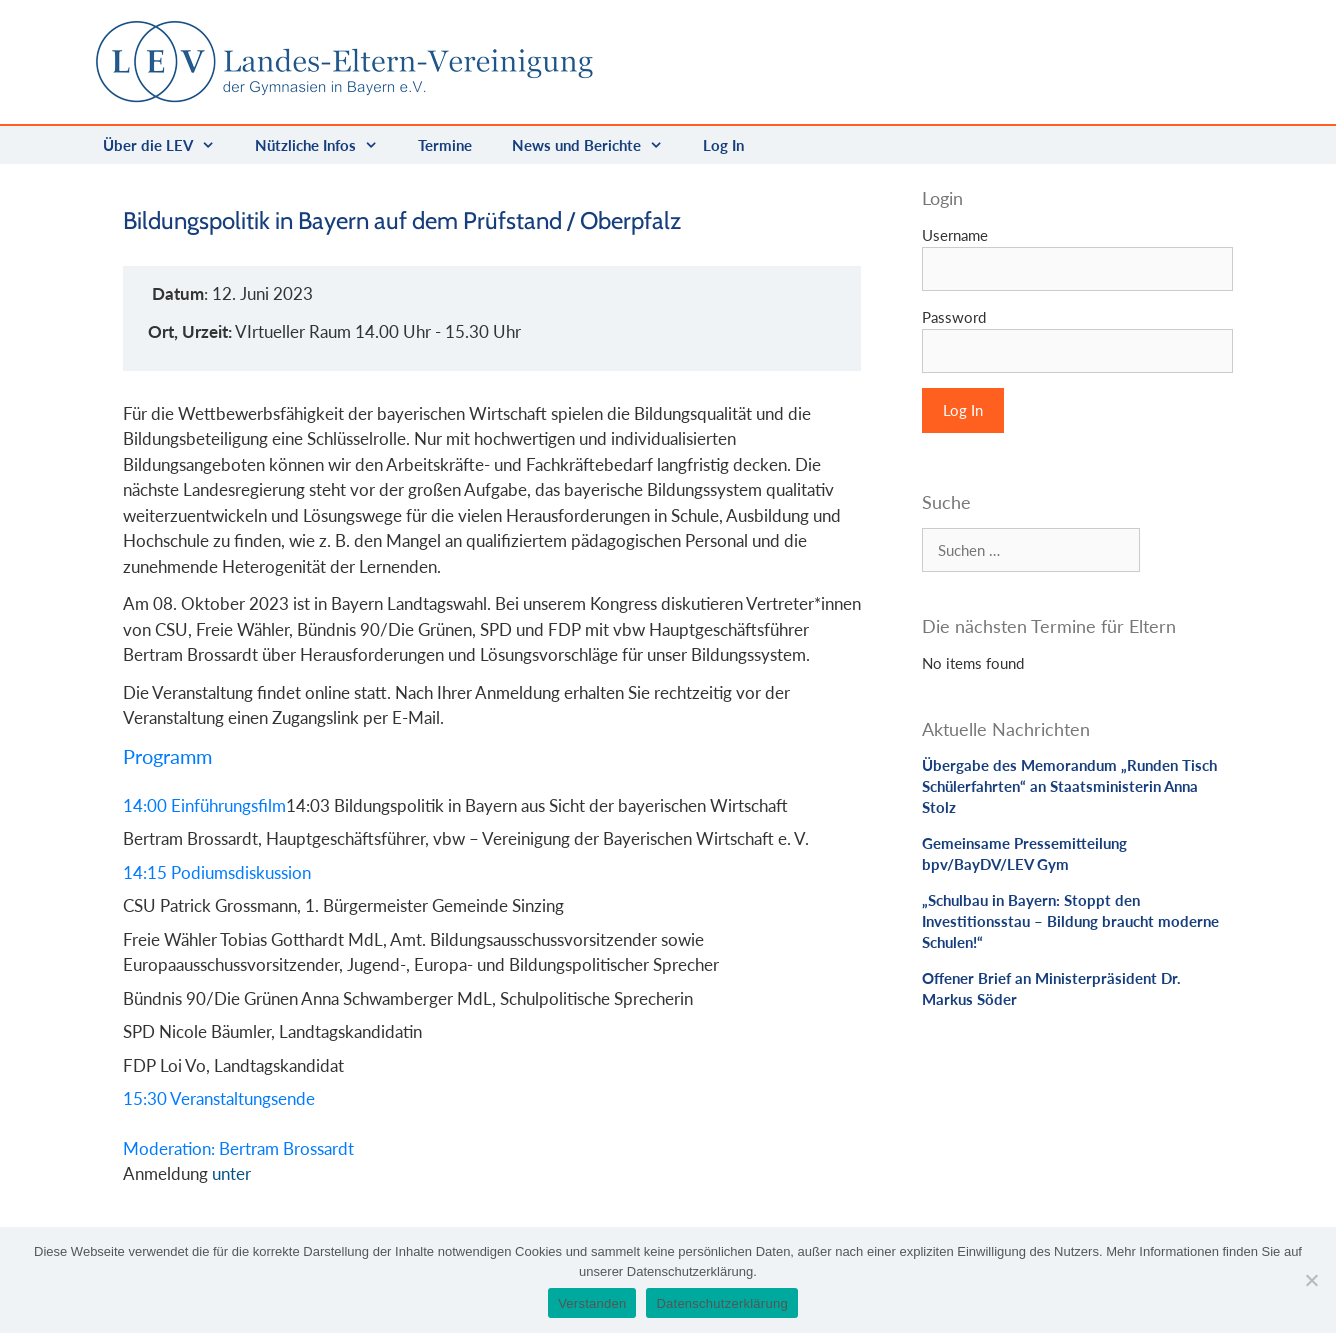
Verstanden (592, 1303)
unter (231, 1173)
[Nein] (1311, 1280)
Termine (445, 145)
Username (955, 235)
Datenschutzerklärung (721, 1303)
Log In (723, 145)
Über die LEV (169, 145)
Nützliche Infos (326, 145)
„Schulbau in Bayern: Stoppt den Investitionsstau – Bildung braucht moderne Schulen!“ (1070, 921)
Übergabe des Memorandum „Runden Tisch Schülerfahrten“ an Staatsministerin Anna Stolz (1069, 786)
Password (954, 317)
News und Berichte (597, 145)
